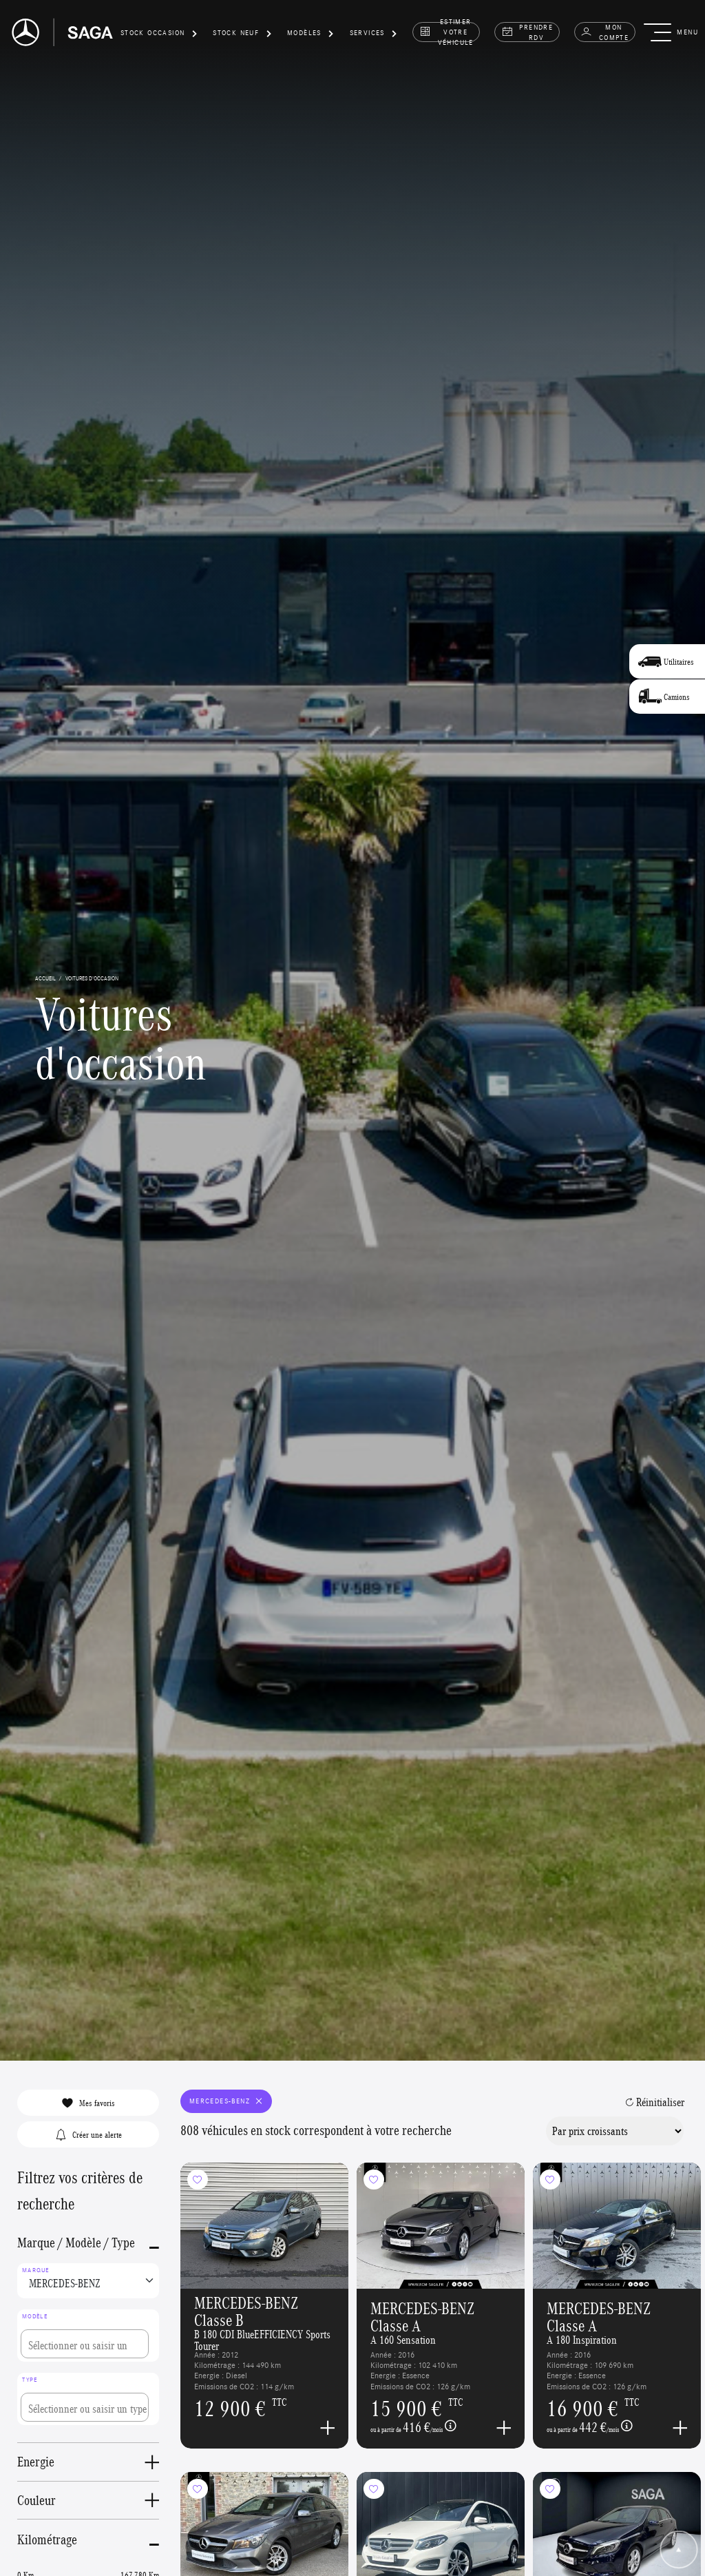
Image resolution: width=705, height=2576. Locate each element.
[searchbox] (85, 2343)
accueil (45, 978)
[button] (159, 35)
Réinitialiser (655, 2102)
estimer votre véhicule (446, 32)
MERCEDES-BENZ (226, 2100)
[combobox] (88, 2335)
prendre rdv (527, 32)
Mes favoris (88, 2102)
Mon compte (604, 32)
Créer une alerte (88, 2134)
